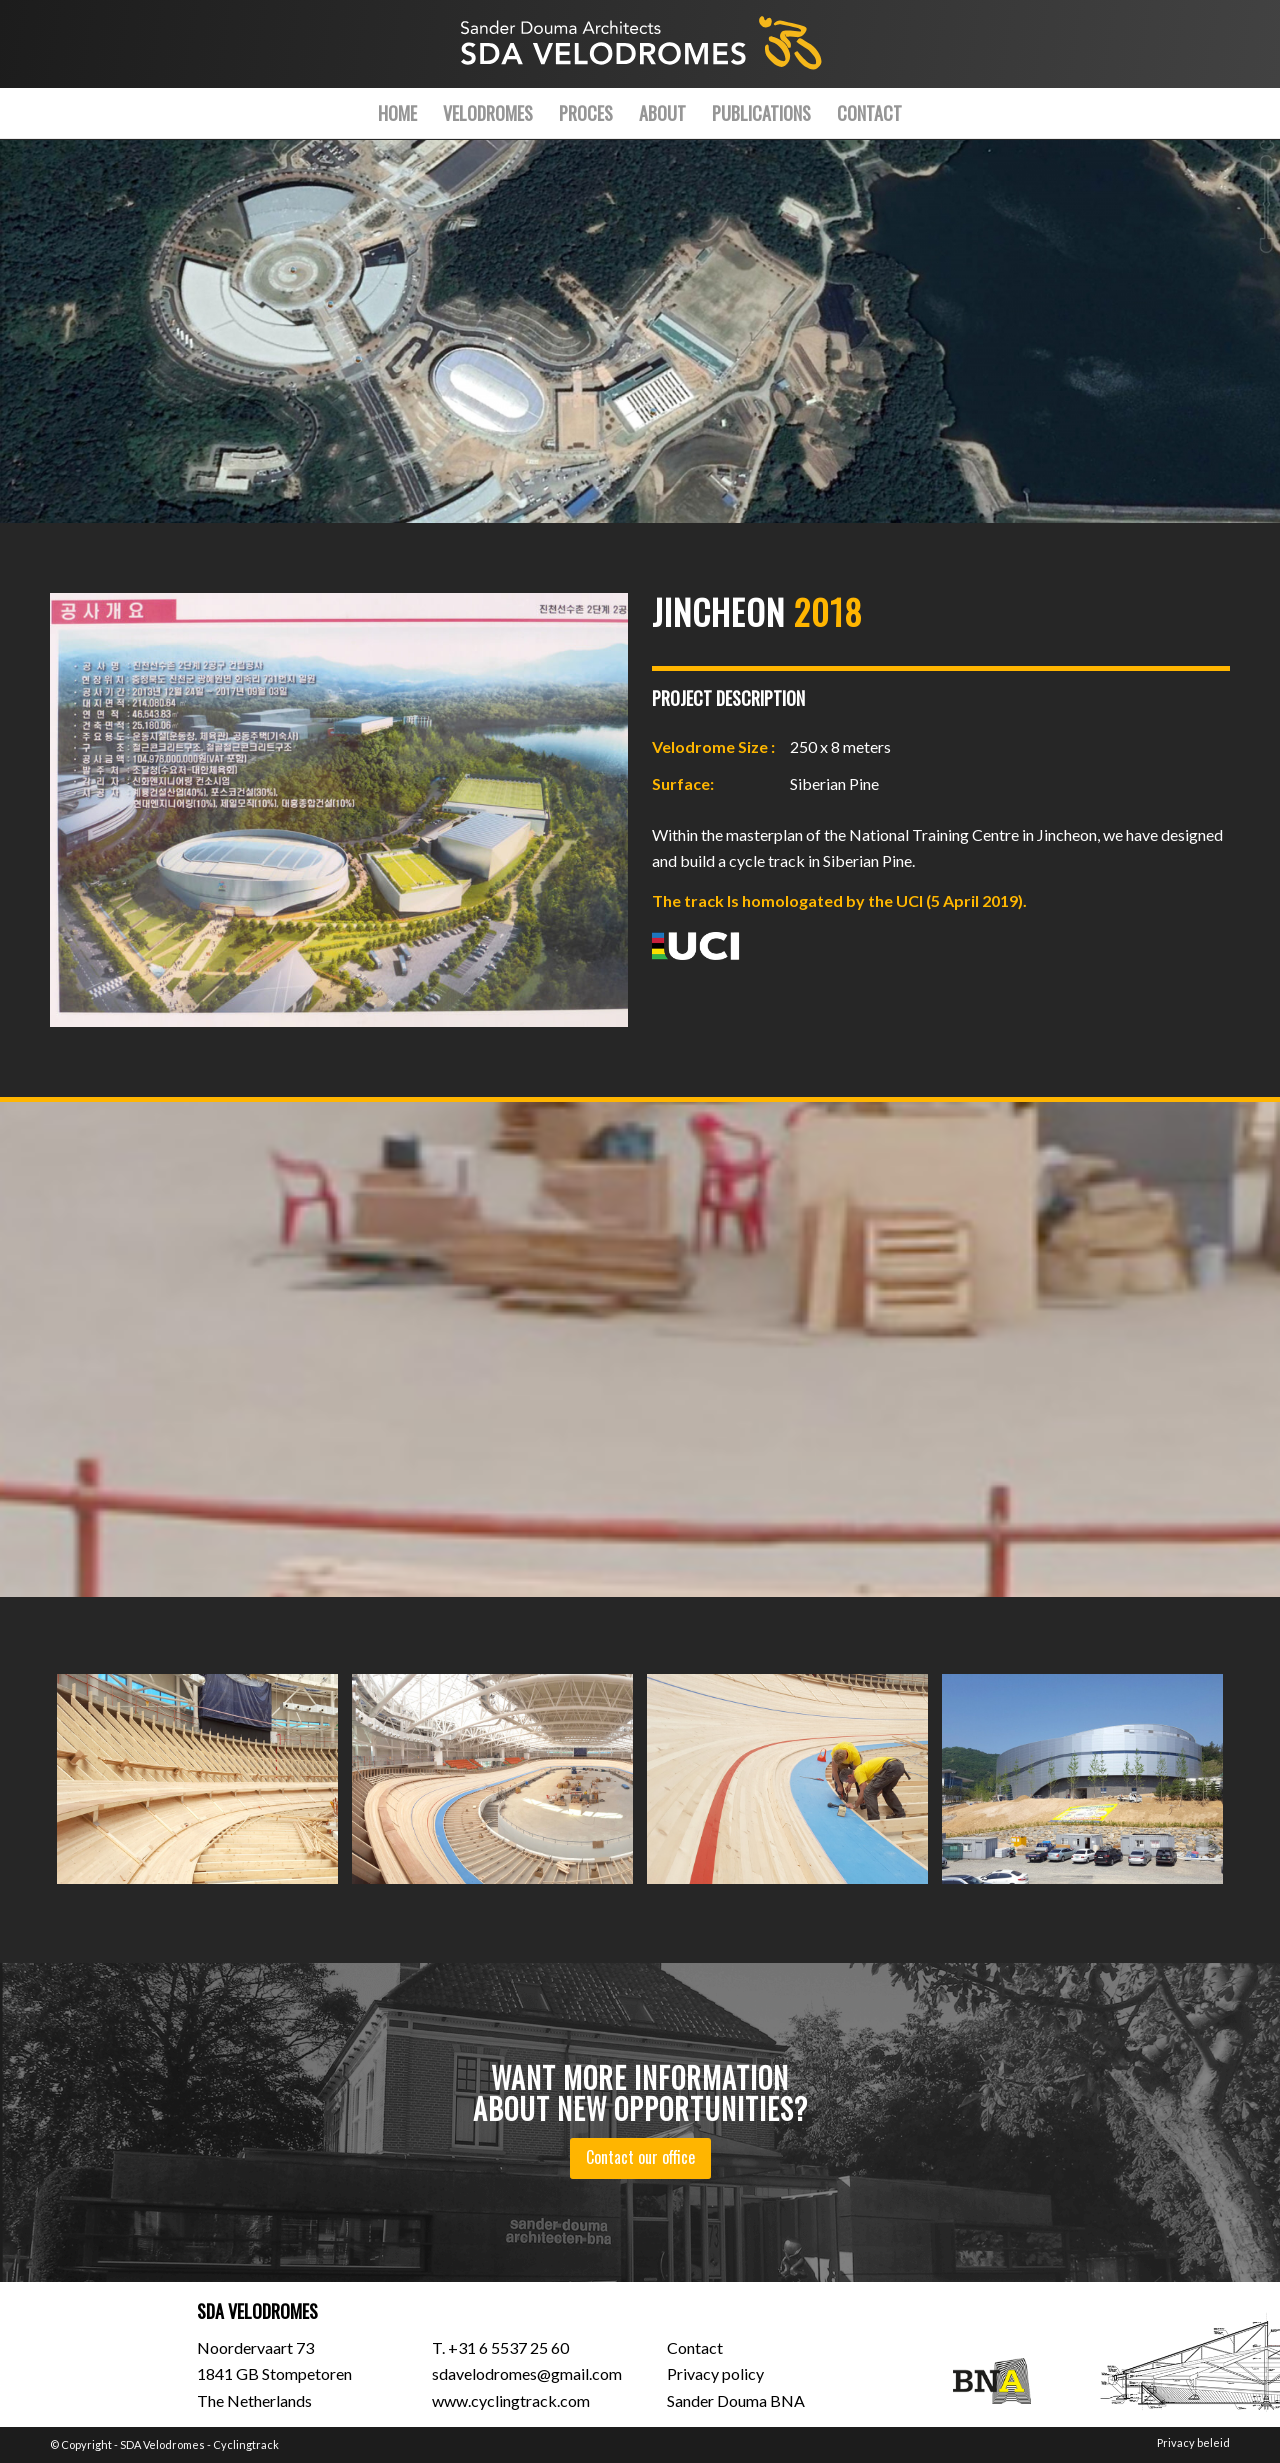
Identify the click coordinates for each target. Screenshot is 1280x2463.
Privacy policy (715, 2373)
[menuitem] (397, 113)
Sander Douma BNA (736, 2400)
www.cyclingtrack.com (511, 2400)
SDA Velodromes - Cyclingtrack (199, 2444)
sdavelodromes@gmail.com (527, 2373)
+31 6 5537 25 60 (508, 2347)
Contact (695, 2347)
